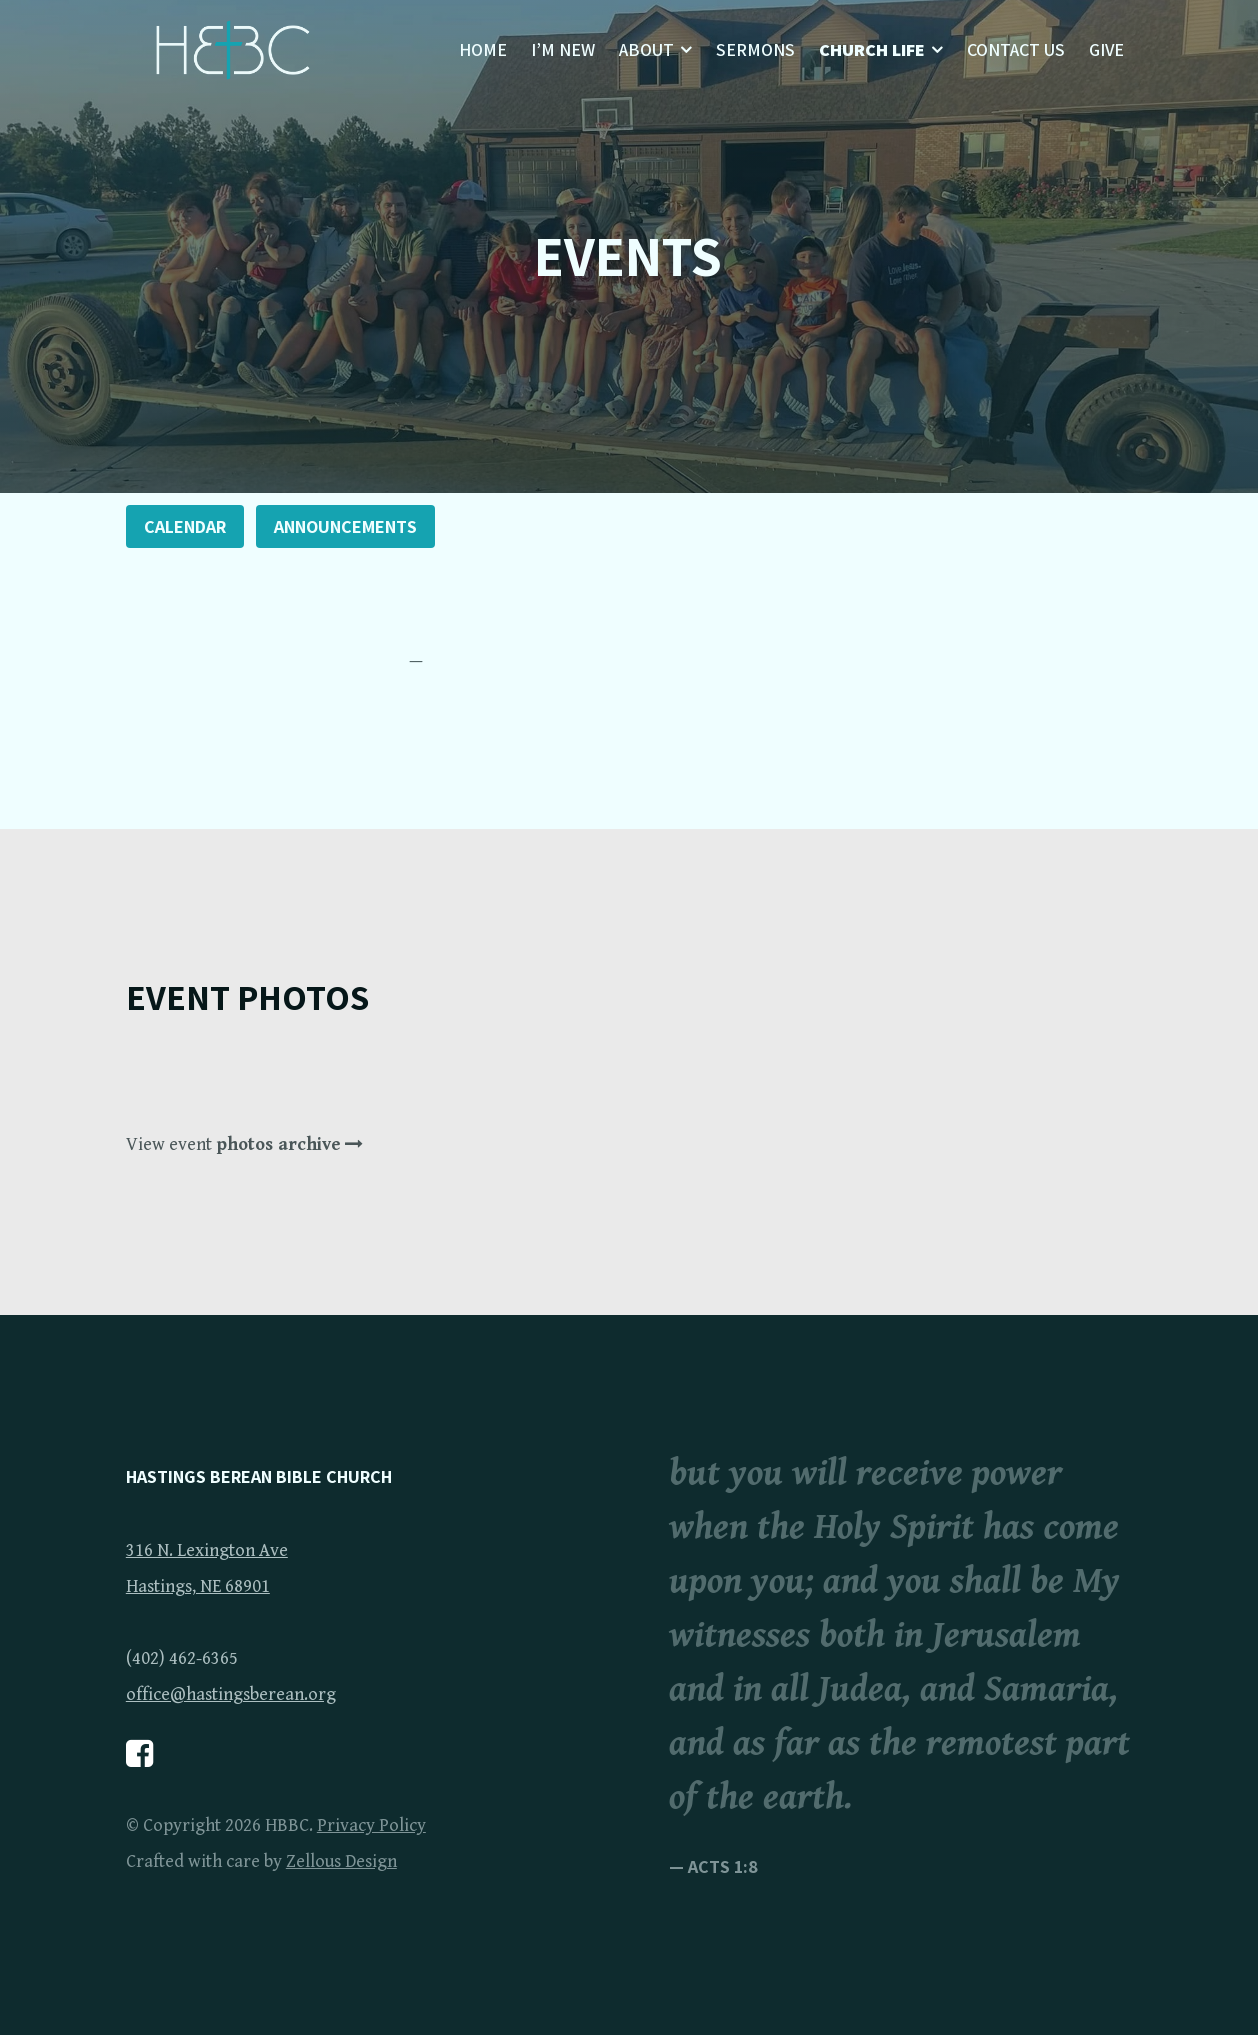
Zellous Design (341, 1861)
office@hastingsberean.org (231, 1694)
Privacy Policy (371, 1825)
